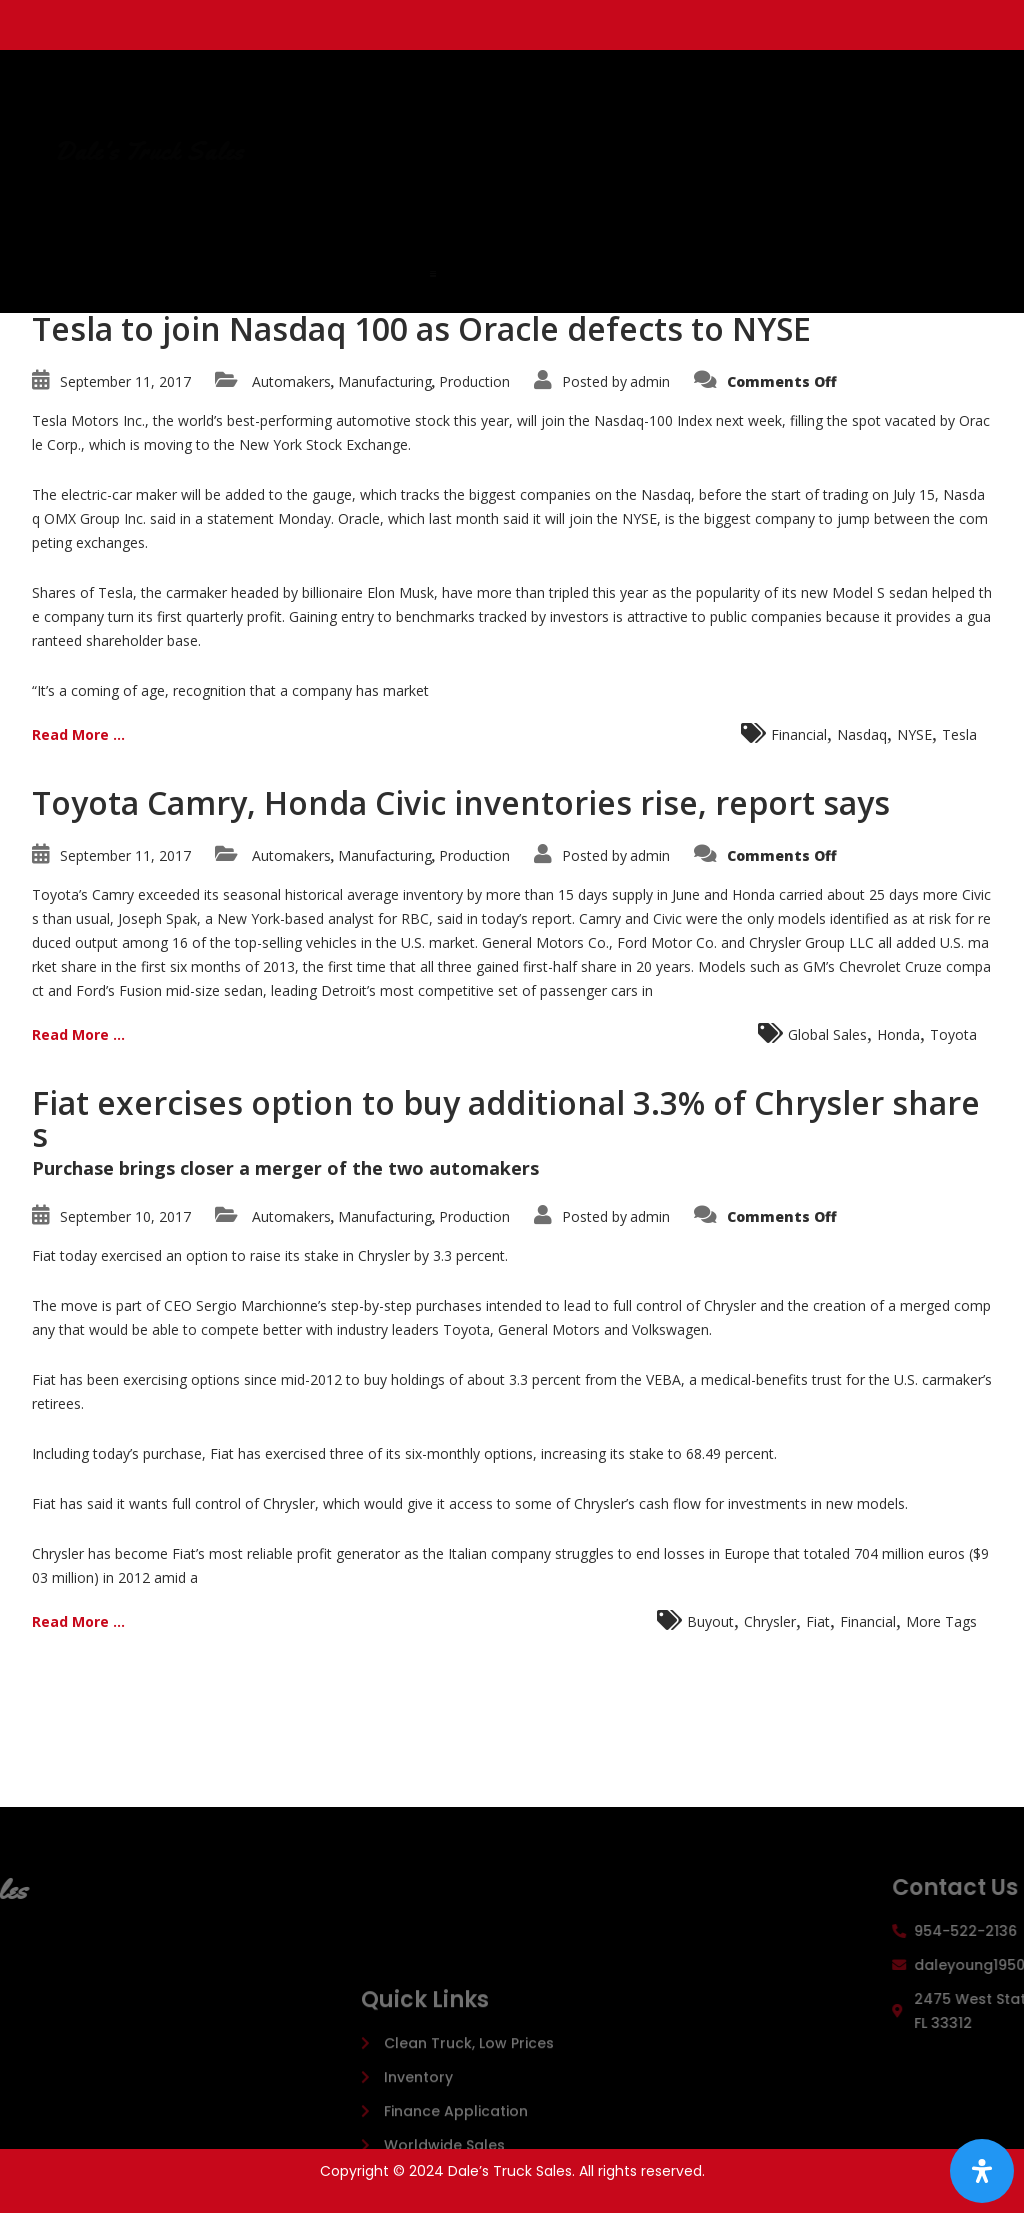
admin (650, 381)
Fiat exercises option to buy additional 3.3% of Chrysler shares (506, 1118)
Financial (799, 734)
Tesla (959, 734)
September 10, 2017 (125, 1216)
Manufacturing (385, 381)
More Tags (941, 1621)
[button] (566, 274)
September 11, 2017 (125, 381)
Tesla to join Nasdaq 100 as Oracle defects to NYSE (421, 328)
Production (474, 381)
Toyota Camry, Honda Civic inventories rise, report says (461, 802)
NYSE (914, 734)
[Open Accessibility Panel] (982, 2171)
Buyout (710, 1621)
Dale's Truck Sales (373, 152)
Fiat (818, 1621)
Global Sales (827, 1034)
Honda (898, 1034)
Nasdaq (862, 734)
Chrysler (770, 1621)
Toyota (953, 1034)
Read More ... (78, 734)
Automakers (291, 381)
